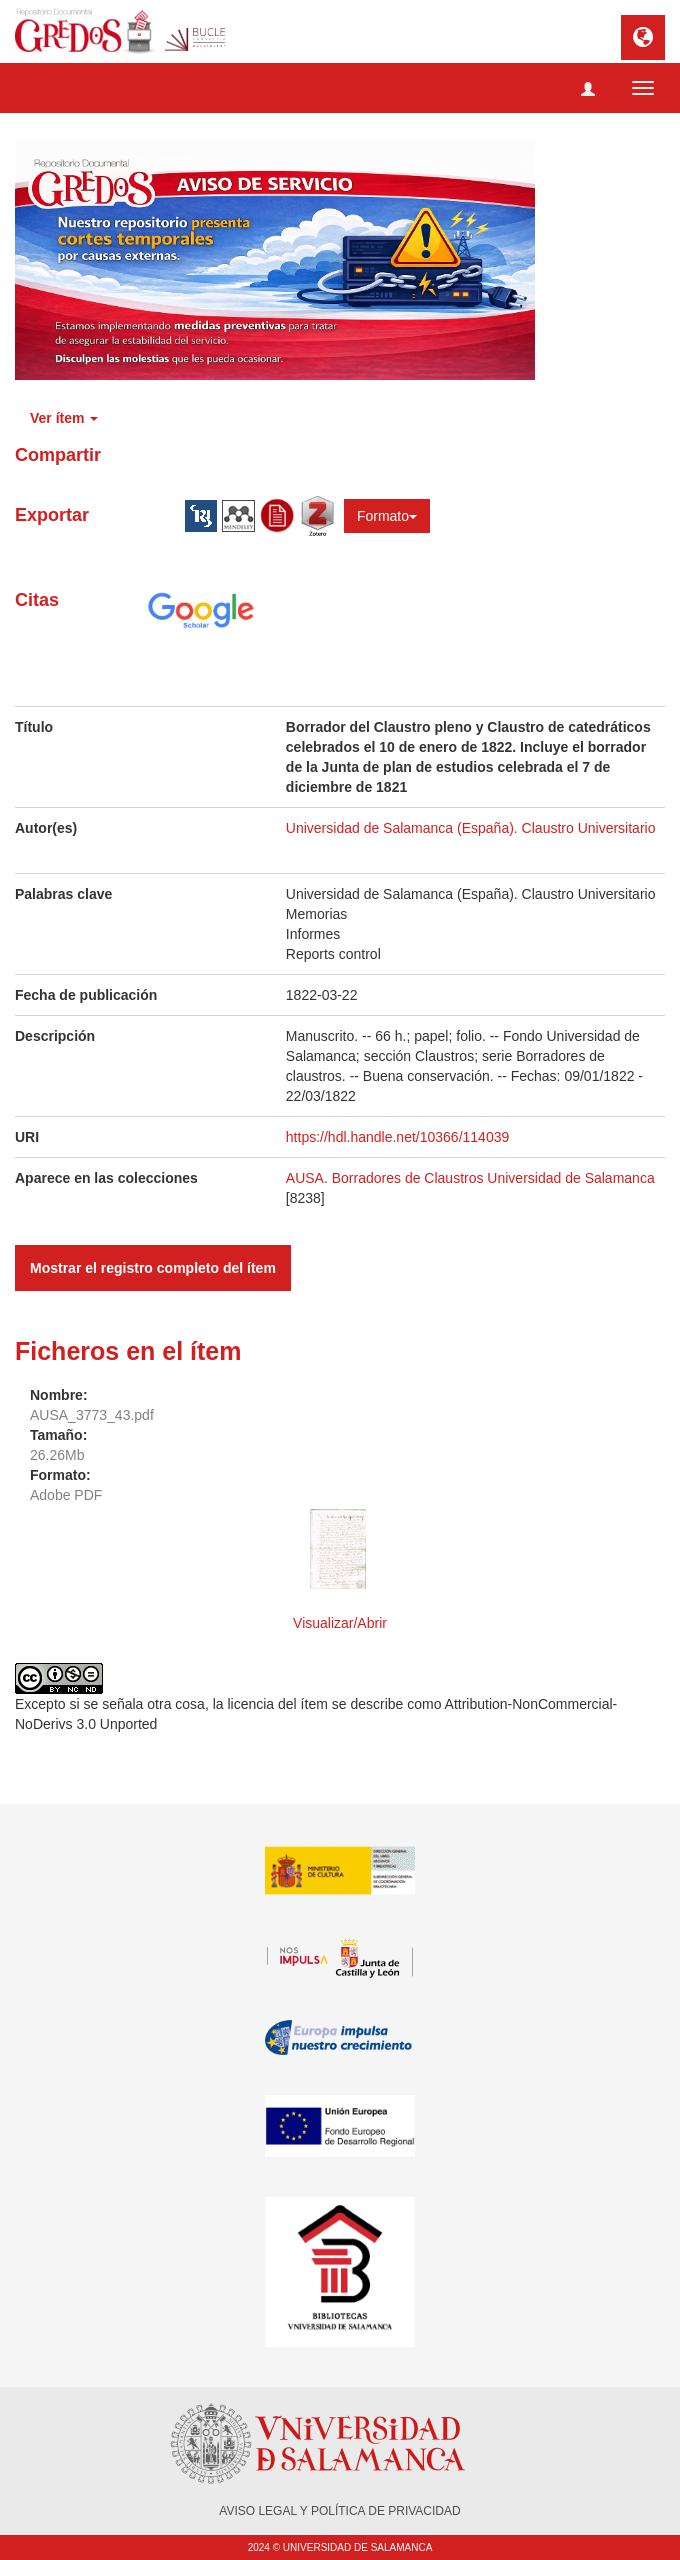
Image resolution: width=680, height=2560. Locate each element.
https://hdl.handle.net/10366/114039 (397, 1137)
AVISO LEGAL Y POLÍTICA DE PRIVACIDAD (339, 2511)
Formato (387, 516)
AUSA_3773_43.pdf (92, 1415)
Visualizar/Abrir (340, 1623)
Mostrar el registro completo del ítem (153, 1268)
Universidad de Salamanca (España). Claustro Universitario (471, 828)
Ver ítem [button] (64, 418)
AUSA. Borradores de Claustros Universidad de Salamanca (470, 1178)
